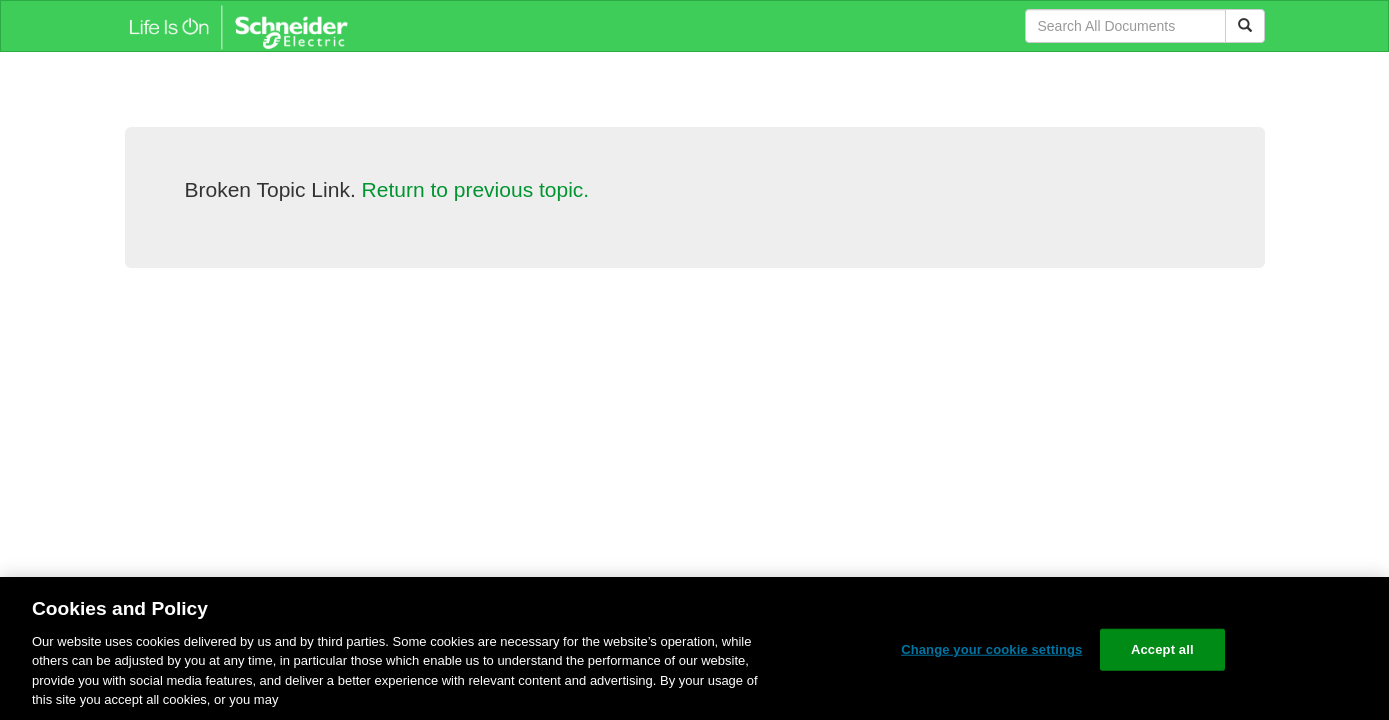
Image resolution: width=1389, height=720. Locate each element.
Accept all (1162, 649)
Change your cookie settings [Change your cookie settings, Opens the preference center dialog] (991, 649)
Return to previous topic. (476, 189)
